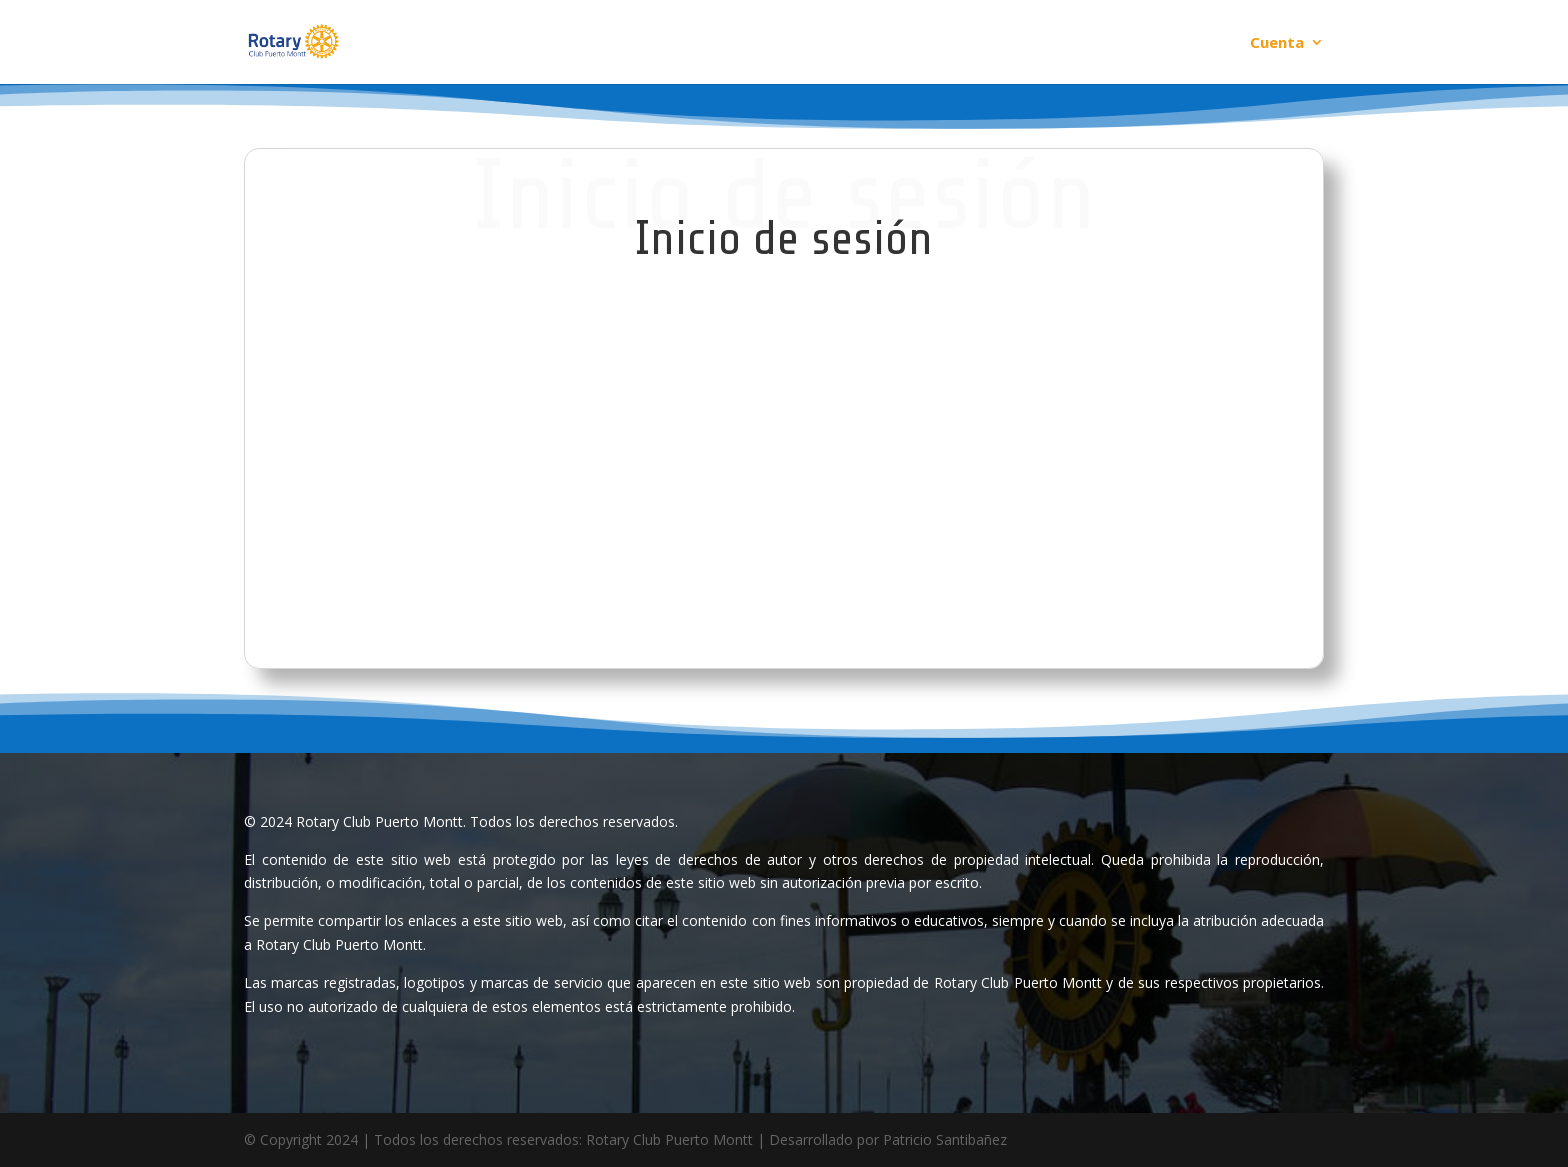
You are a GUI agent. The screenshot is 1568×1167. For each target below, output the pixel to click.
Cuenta (1277, 42)
